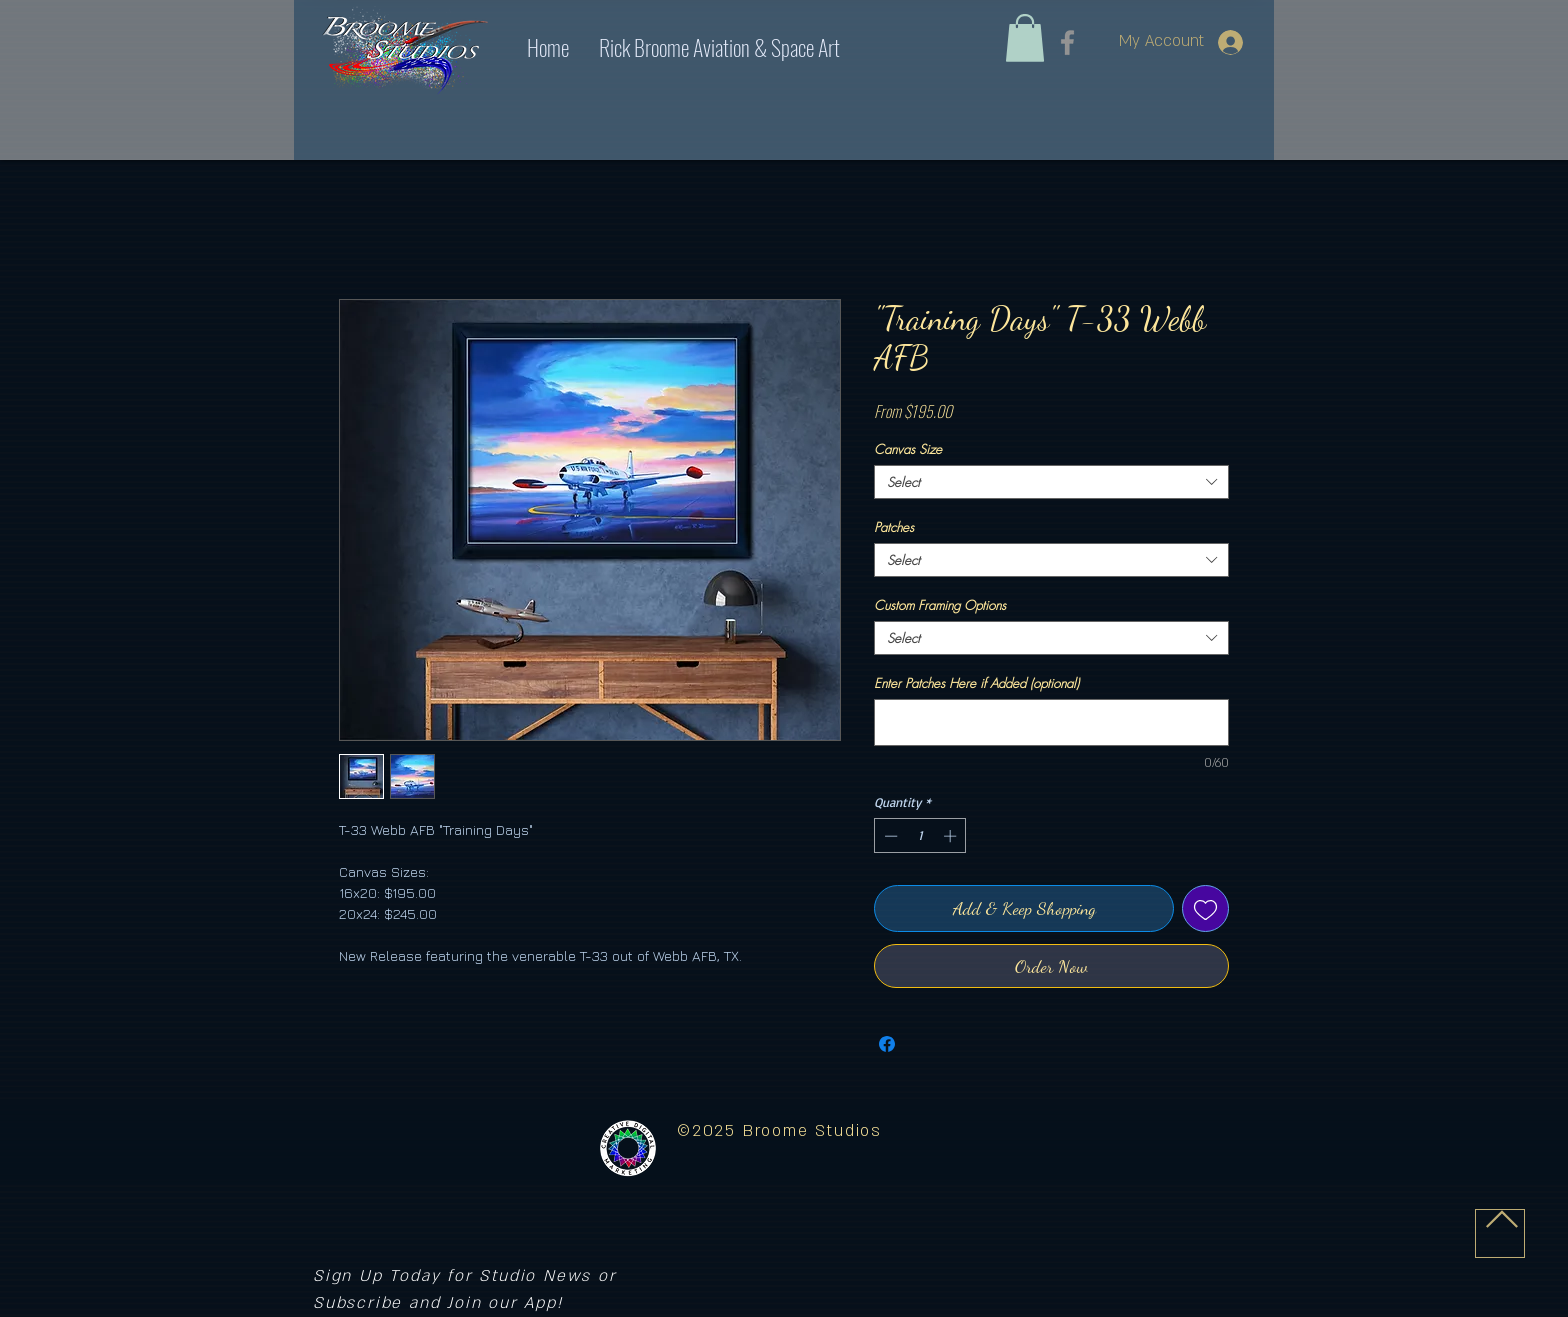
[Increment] (952, 836)
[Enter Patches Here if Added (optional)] (1051, 722)
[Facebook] (1067, 42)
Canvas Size (908, 449)
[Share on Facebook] (887, 1044)
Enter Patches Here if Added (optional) (976, 683)
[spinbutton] (920, 836)
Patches (894, 527)
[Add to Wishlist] (1205, 908)
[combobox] (1051, 482)
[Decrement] (889, 836)
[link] (1025, 38)
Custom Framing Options (940, 605)
